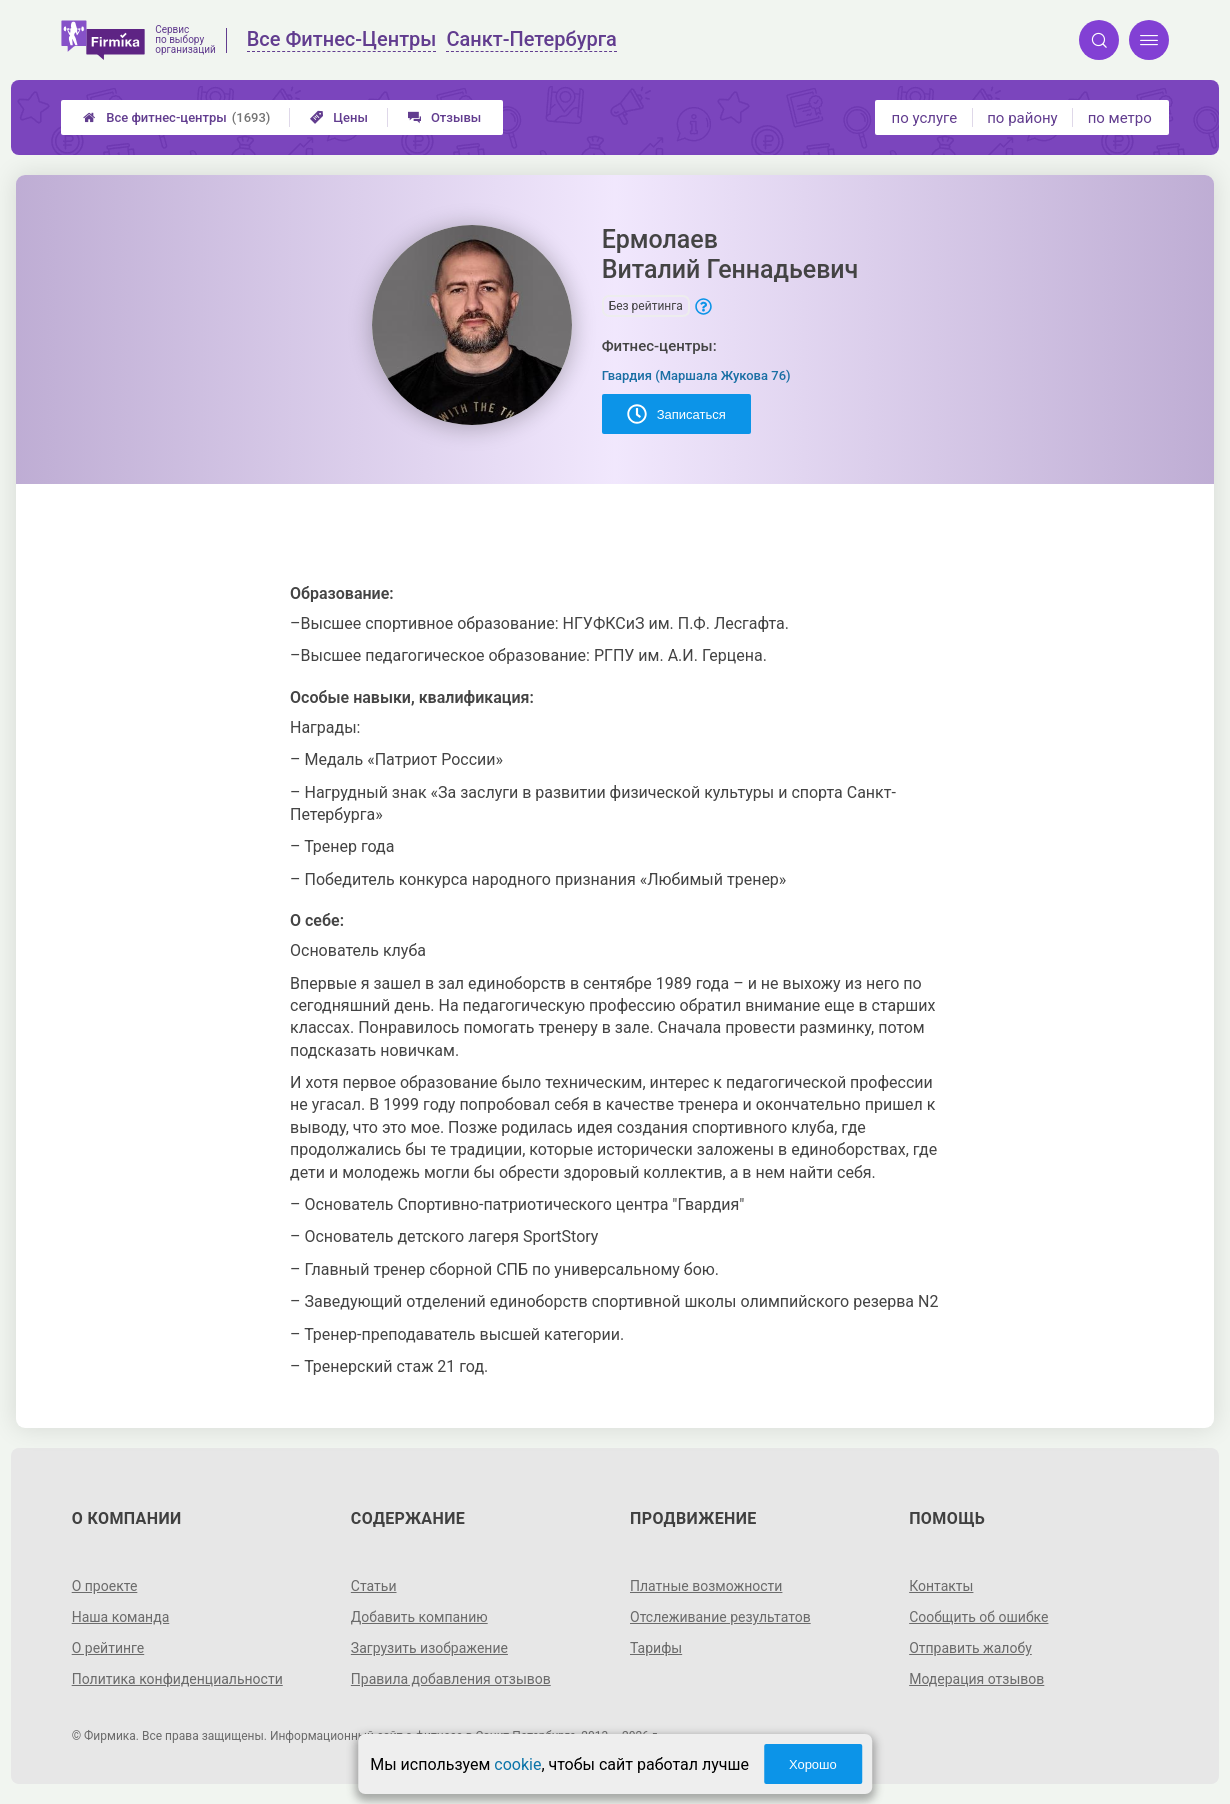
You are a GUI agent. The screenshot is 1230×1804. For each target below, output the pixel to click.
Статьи (374, 1586)
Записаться (676, 414)
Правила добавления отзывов (451, 1679)
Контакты (941, 1586)
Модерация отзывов (976, 1679)
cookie (517, 1764)
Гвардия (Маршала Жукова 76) (696, 375)
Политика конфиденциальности (177, 1679)
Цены (339, 117)
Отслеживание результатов (720, 1617)
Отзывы (444, 117)
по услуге (925, 118)
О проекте (105, 1586)
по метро (1120, 118)
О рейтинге (108, 1648)
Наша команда (121, 1617)
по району (1022, 118)
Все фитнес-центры (176, 117)
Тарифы (656, 1648)
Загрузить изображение (429, 1648)
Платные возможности (706, 1586)
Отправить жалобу (970, 1648)
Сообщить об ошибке (978, 1617)
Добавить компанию (419, 1617)
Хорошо (813, 1764)
